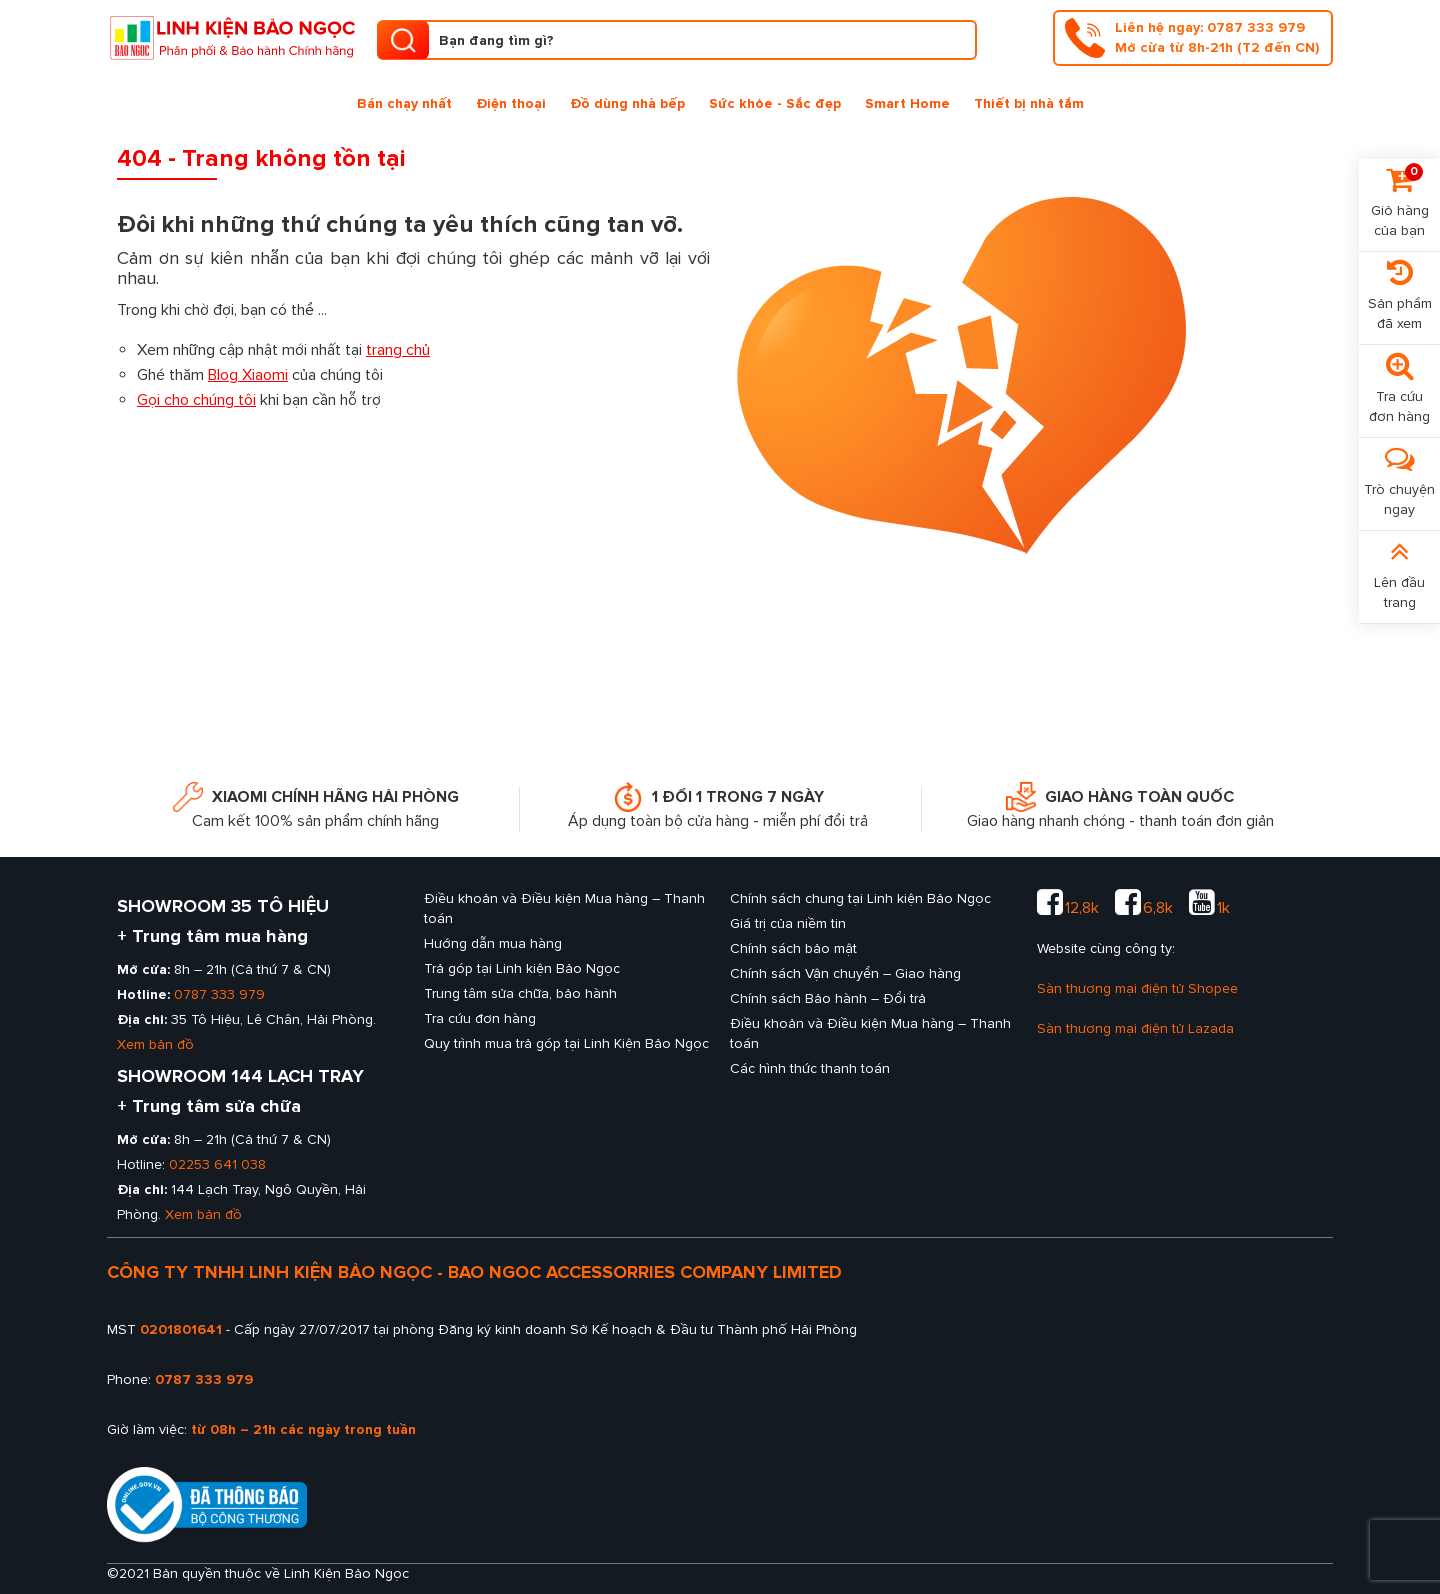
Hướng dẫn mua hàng (493, 943)
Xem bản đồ (155, 1044)
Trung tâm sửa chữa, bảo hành (520, 993)
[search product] (403, 40)
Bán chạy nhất (404, 103)
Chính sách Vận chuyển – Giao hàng (845, 973)
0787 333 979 (219, 994)
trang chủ (398, 350)
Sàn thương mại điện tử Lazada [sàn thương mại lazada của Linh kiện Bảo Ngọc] (1135, 1028)
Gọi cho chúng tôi (196, 400)
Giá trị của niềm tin (788, 923)
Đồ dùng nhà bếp (627, 103)
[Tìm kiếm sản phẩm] (677, 40)
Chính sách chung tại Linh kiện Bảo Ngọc (860, 898)
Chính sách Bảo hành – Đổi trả (828, 998)
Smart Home (907, 103)
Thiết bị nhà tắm (1029, 103)
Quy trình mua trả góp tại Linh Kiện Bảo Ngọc (566, 1043)
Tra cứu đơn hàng (480, 1018)
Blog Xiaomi (248, 375)
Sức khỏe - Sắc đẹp (775, 103)
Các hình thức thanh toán (810, 1068)
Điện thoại (511, 103)
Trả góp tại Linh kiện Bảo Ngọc (522, 968)
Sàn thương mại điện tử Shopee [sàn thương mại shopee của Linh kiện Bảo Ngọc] (1137, 988)
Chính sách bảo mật (793, 948)
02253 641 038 (217, 1164)
